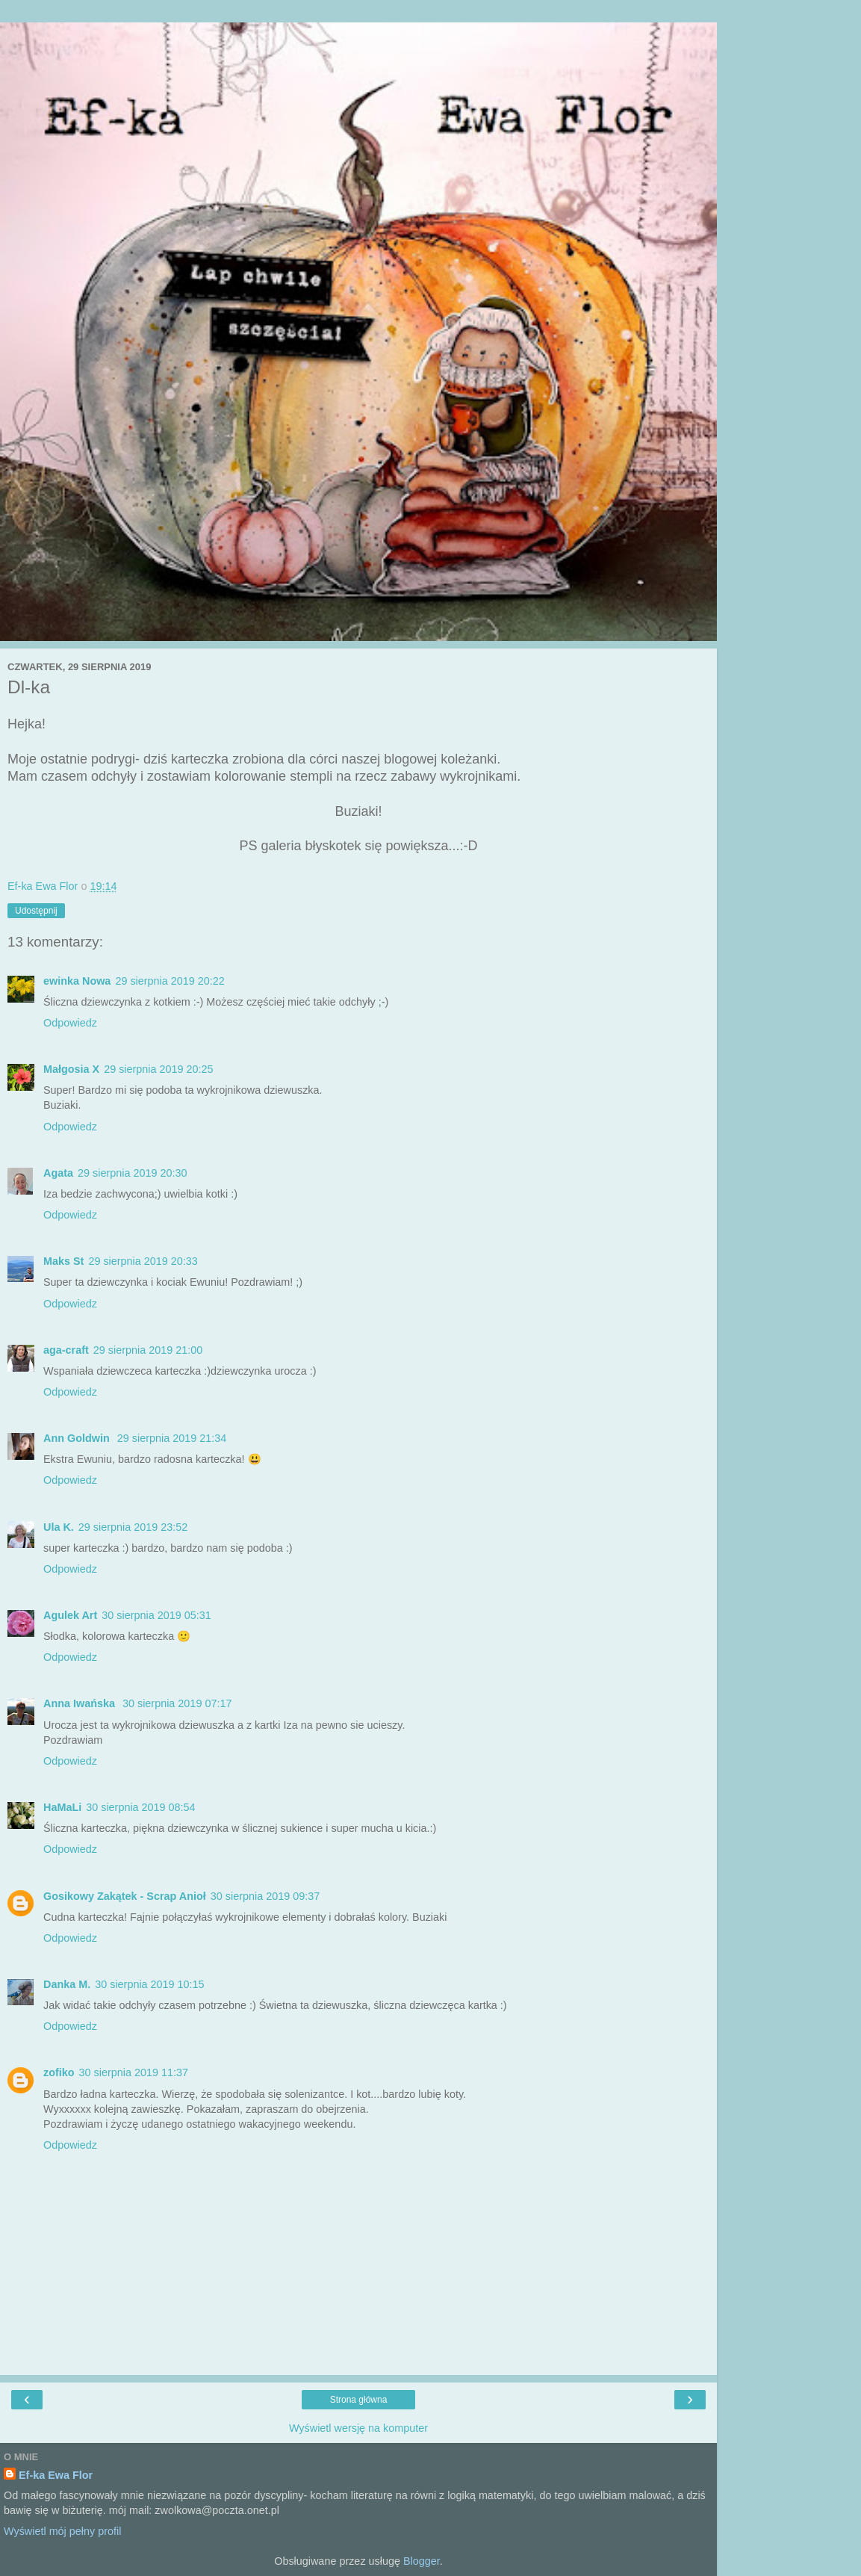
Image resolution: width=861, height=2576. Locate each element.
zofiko (59, 2072)
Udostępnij (36, 910)
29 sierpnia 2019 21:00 (147, 1350)
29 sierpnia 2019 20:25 (158, 1069)
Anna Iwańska (80, 1703)
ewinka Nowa (77, 981)
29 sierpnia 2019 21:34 (171, 1438)
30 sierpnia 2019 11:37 (133, 2072)
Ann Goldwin (78, 1438)
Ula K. (58, 1527)
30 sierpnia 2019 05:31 (156, 1615)
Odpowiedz (70, 1023)
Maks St (63, 1261)
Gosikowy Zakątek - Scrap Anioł (124, 1896)
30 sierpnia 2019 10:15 (149, 1984)
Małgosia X (71, 1069)
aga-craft (66, 1350)
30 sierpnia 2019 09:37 (265, 1896)
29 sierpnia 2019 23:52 (132, 1527)
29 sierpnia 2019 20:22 (169, 981)
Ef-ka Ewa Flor (56, 2475)
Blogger (421, 2561)
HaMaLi (62, 1807)
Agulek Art (70, 1615)
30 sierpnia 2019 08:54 (140, 1807)
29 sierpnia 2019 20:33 (142, 1261)
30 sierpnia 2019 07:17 (176, 1703)
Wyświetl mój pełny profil (62, 2531)
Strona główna (359, 2399)
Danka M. (66, 1984)
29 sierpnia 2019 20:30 (132, 1173)
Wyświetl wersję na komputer (358, 2428)
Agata (58, 1173)
